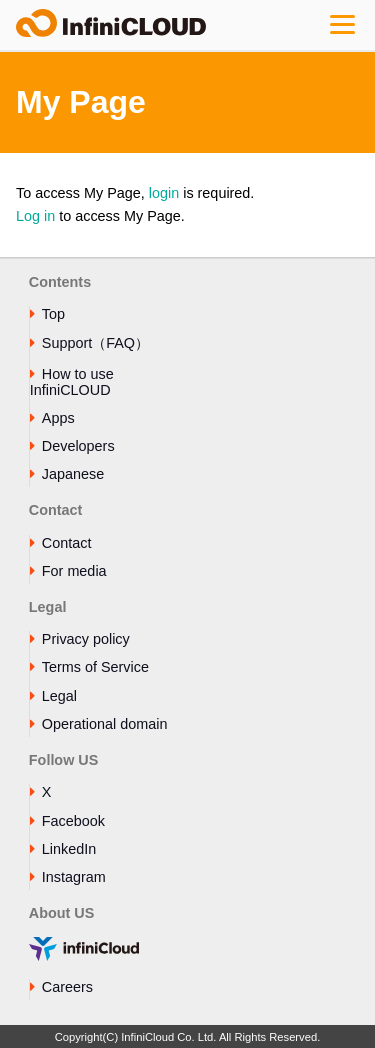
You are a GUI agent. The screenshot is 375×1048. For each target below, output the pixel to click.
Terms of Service (95, 667)
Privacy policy (86, 639)
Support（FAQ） (95, 343)
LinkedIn (69, 849)
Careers (67, 987)
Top (53, 314)
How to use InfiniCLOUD (72, 382)
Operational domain (105, 724)
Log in (35, 216)
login (164, 193)
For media (74, 571)
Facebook (73, 821)
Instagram (74, 877)
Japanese (73, 474)
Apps (58, 418)
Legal (59, 696)
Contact (67, 543)
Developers (78, 446)
